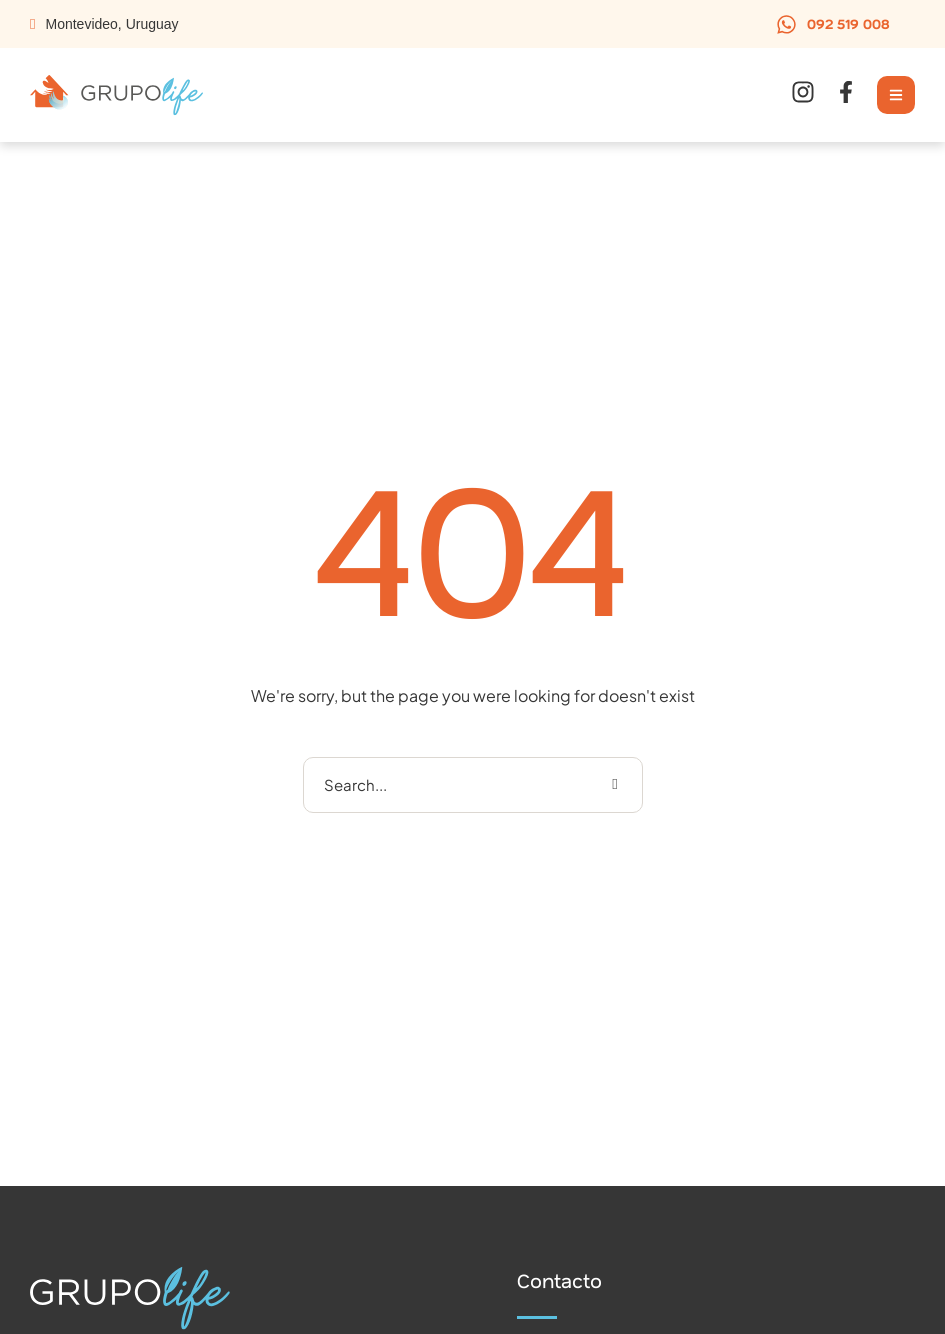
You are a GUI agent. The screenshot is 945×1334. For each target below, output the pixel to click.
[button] (833, 24)
